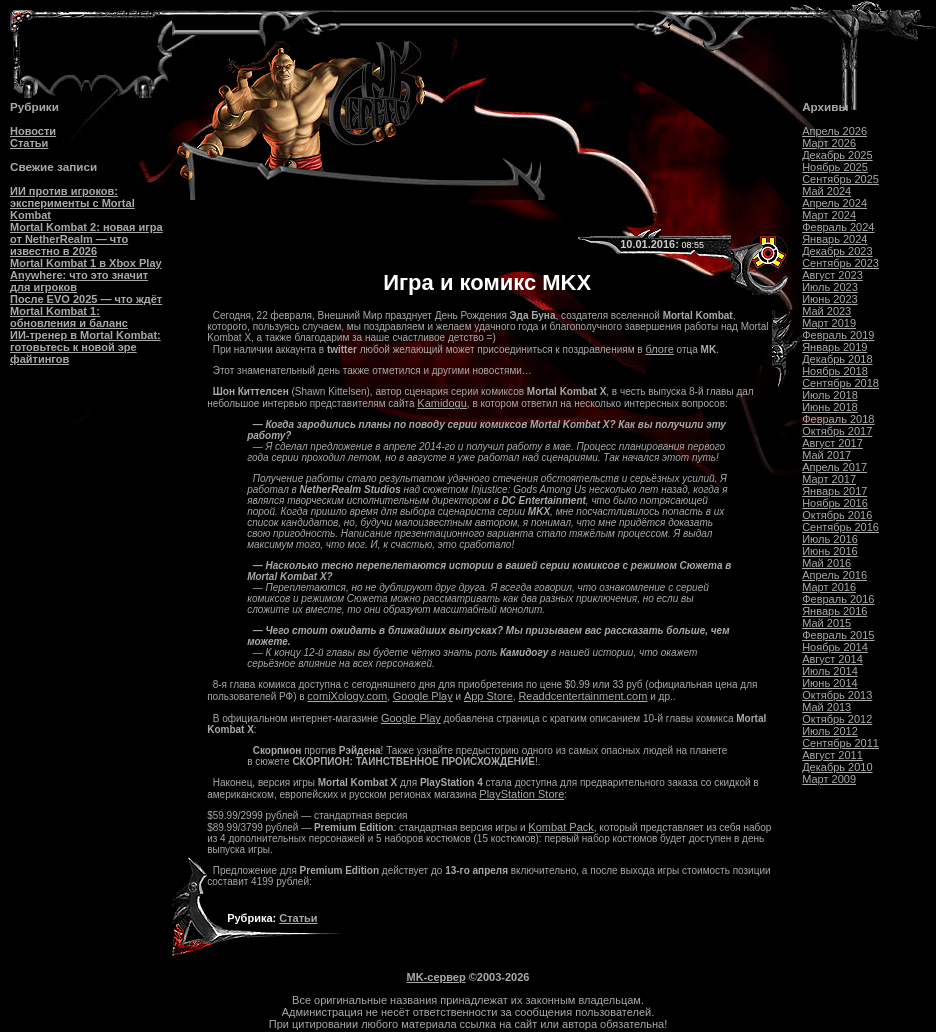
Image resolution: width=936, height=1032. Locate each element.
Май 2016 (826, 563)
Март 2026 (829, 143)
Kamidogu (442, 403)
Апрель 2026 (834, 131)
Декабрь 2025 (837, 155)
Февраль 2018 (838, 419)
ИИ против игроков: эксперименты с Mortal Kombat (72, 203)
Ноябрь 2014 (835, 647)
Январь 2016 (834, 611)
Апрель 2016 (834, 575)
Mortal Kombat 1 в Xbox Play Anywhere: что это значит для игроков (86, 275)
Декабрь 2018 (837, 359)
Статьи (29, 143)
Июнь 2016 (830, 551)
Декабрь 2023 (837, 251)
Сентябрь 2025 (840, 179)
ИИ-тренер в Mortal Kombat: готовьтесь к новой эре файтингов (85, 347)
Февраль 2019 (838, 335)
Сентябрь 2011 (840, 743)
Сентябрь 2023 (840, 263)
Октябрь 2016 (837, 515)
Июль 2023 (830, 287)
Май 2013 (826, 707)
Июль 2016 (830, 539)
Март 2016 (829, 587)
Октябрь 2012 (837, 719)
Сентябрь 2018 (840, 383)
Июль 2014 (830, 671)
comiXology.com (347, 696)
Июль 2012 (830, 731)
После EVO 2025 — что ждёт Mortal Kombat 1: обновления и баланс (86, 311)
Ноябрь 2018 (835, 371)
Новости (33, 131)
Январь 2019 (834, 347)
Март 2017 (829, 479)
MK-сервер (436, 977)
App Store (488, 696)
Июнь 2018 (830, 407)
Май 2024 (826, 191)
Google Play (423, 696)
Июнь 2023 (830, 299)
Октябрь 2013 (837, 695)
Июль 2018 (830, 395)
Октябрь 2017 (837, 431)
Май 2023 (826, 311)
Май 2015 (826, 623)
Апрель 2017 (834, 467)
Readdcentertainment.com (582, 696)
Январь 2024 (834, 239)
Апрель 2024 (834, 203)
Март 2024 (829, 215)
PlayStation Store (521, 794)
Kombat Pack (560, 827)
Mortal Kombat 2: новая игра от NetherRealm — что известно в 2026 (86, 239)
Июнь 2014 (830, 683)
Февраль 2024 (838, 227)
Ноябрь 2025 (835, 167)
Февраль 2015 (838, 635)
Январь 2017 (834, 491)
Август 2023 (832, 275)
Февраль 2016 (838, 599)
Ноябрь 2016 (835, 503)
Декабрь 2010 (837, 767)
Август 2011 (832, 755)
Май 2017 (826, 455)
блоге (659, 349)
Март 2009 (829, 779)
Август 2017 (832, 443)
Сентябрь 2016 (840, 527)
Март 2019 (829, 323)
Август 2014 (832, 659)
